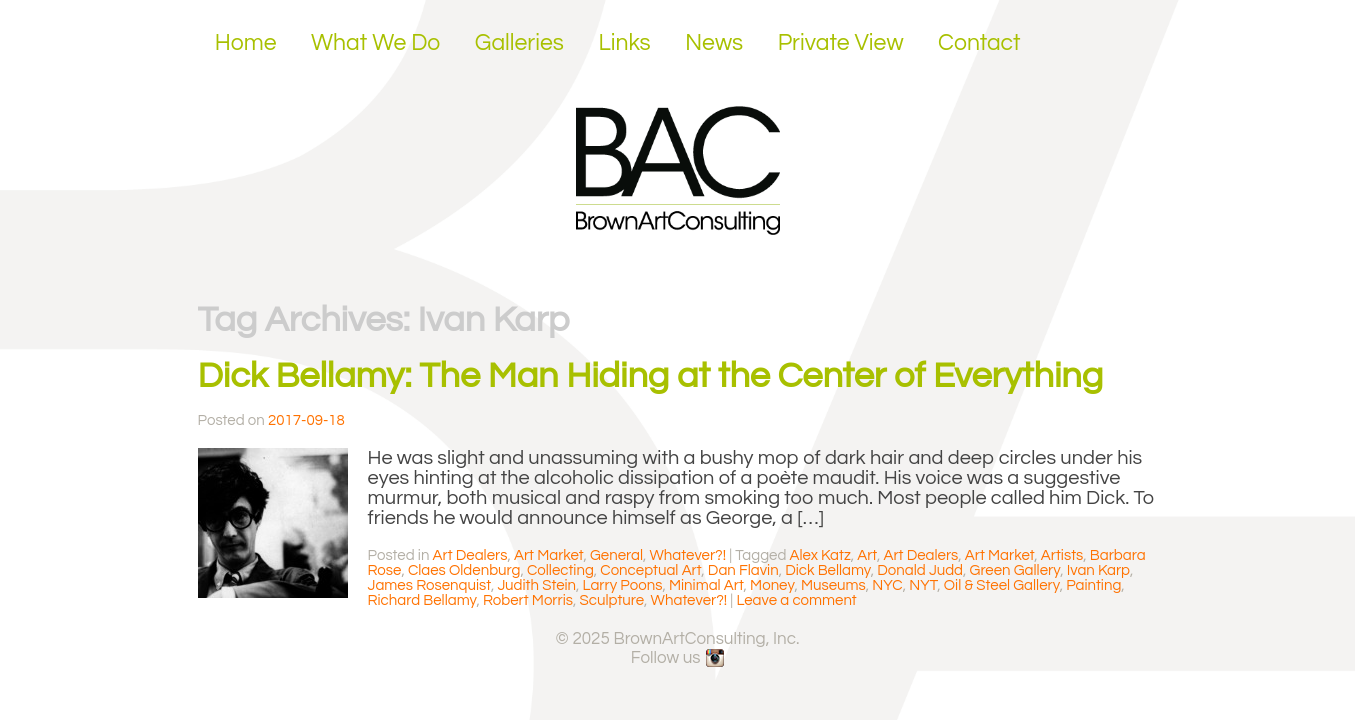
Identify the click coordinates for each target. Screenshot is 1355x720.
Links (624, 43)
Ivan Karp (1098, 570)
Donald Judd (920, 570)
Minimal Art (706, 585)
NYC (887, 585)
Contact (979, 43)
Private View (841, 43)
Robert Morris (528, 600)
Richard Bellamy (422, 600)
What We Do (375, 43)
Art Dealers (470, 555)
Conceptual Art (650, 570)
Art (867, 555)
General (616, 555)
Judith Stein (536, 585)
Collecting (560, 570)
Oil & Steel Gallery (1002, 585)
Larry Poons (623, 585)
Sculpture (612, 600)
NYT (923, 585)
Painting (1093, 585)
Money (772, 585)
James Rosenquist (429, 585)
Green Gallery (1015, 570)
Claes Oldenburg (464, 570)
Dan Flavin (743, 570)
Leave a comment (796, 600)
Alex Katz (820, 555)
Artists (1062, 555)
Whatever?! (688, 555)
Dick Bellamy (828, 570)
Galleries (519, 43)
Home (246, 43)
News (714, 43)
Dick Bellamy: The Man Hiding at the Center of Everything (651, 376)
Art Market (549, 555)
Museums (833, 585)
